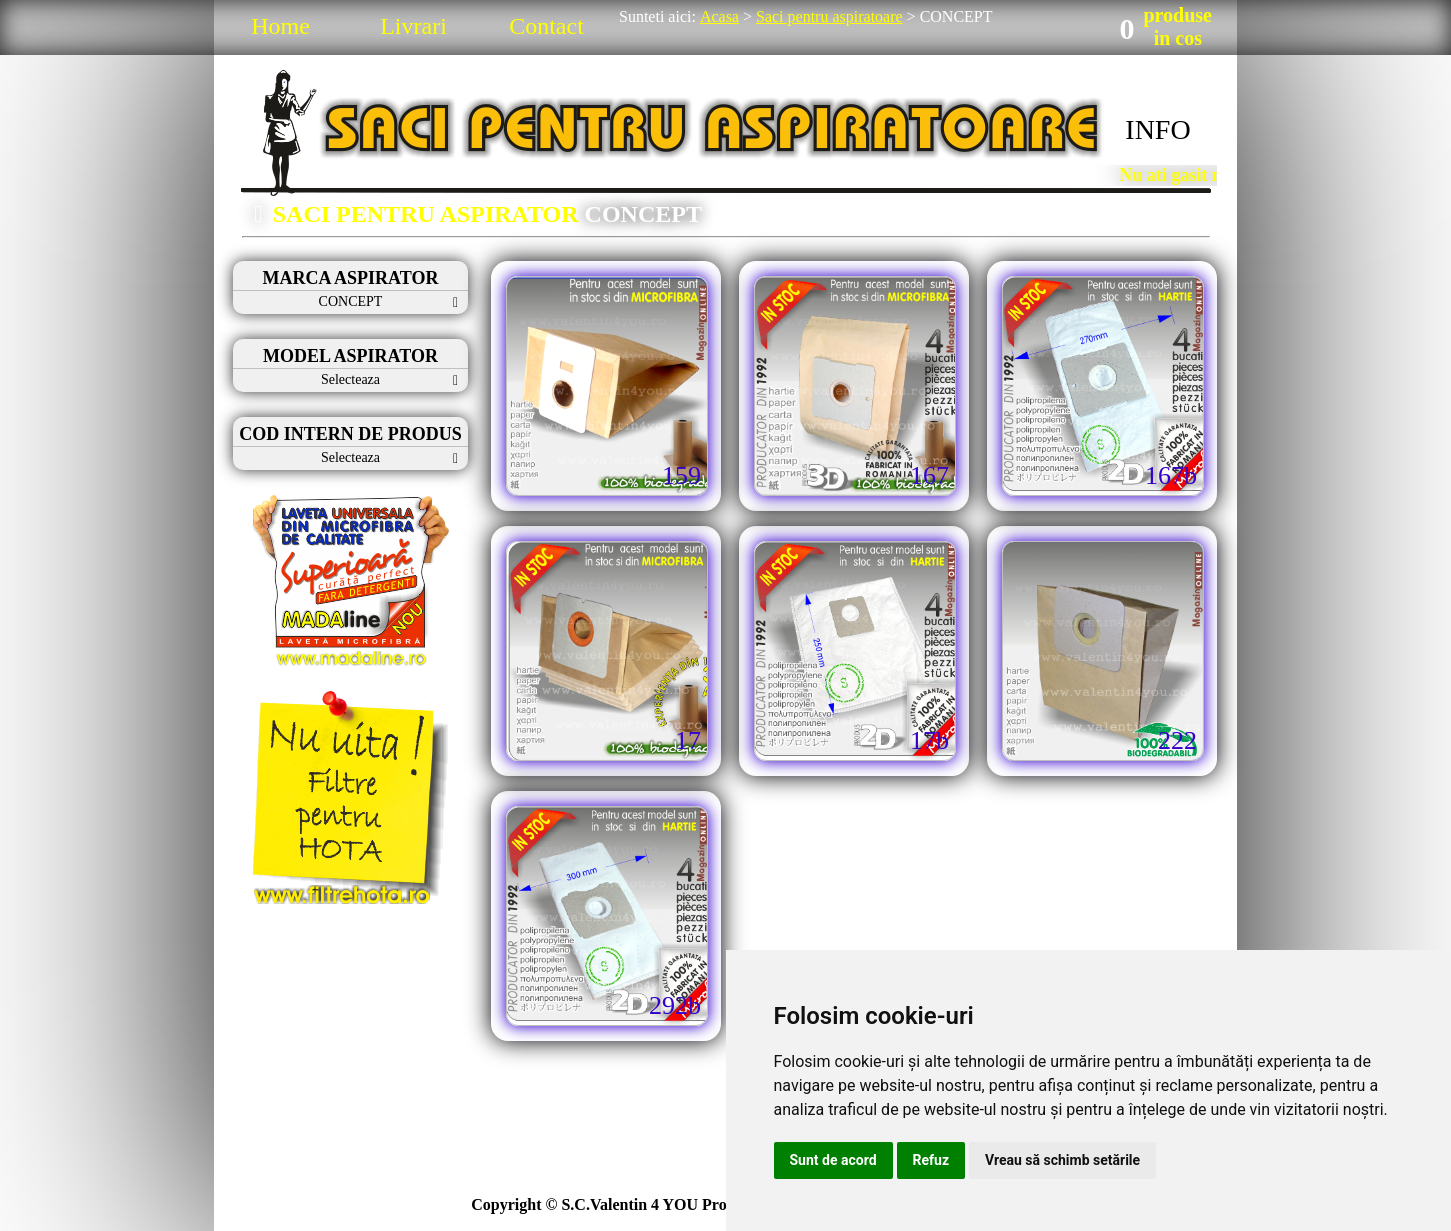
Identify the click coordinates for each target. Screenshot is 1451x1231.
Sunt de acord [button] (833, 1160)
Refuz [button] (931, 1160)
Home (280, 26)
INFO (1157, 129)
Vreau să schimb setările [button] (1062, 1160)
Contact (546, 26)
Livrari (413, 26)
